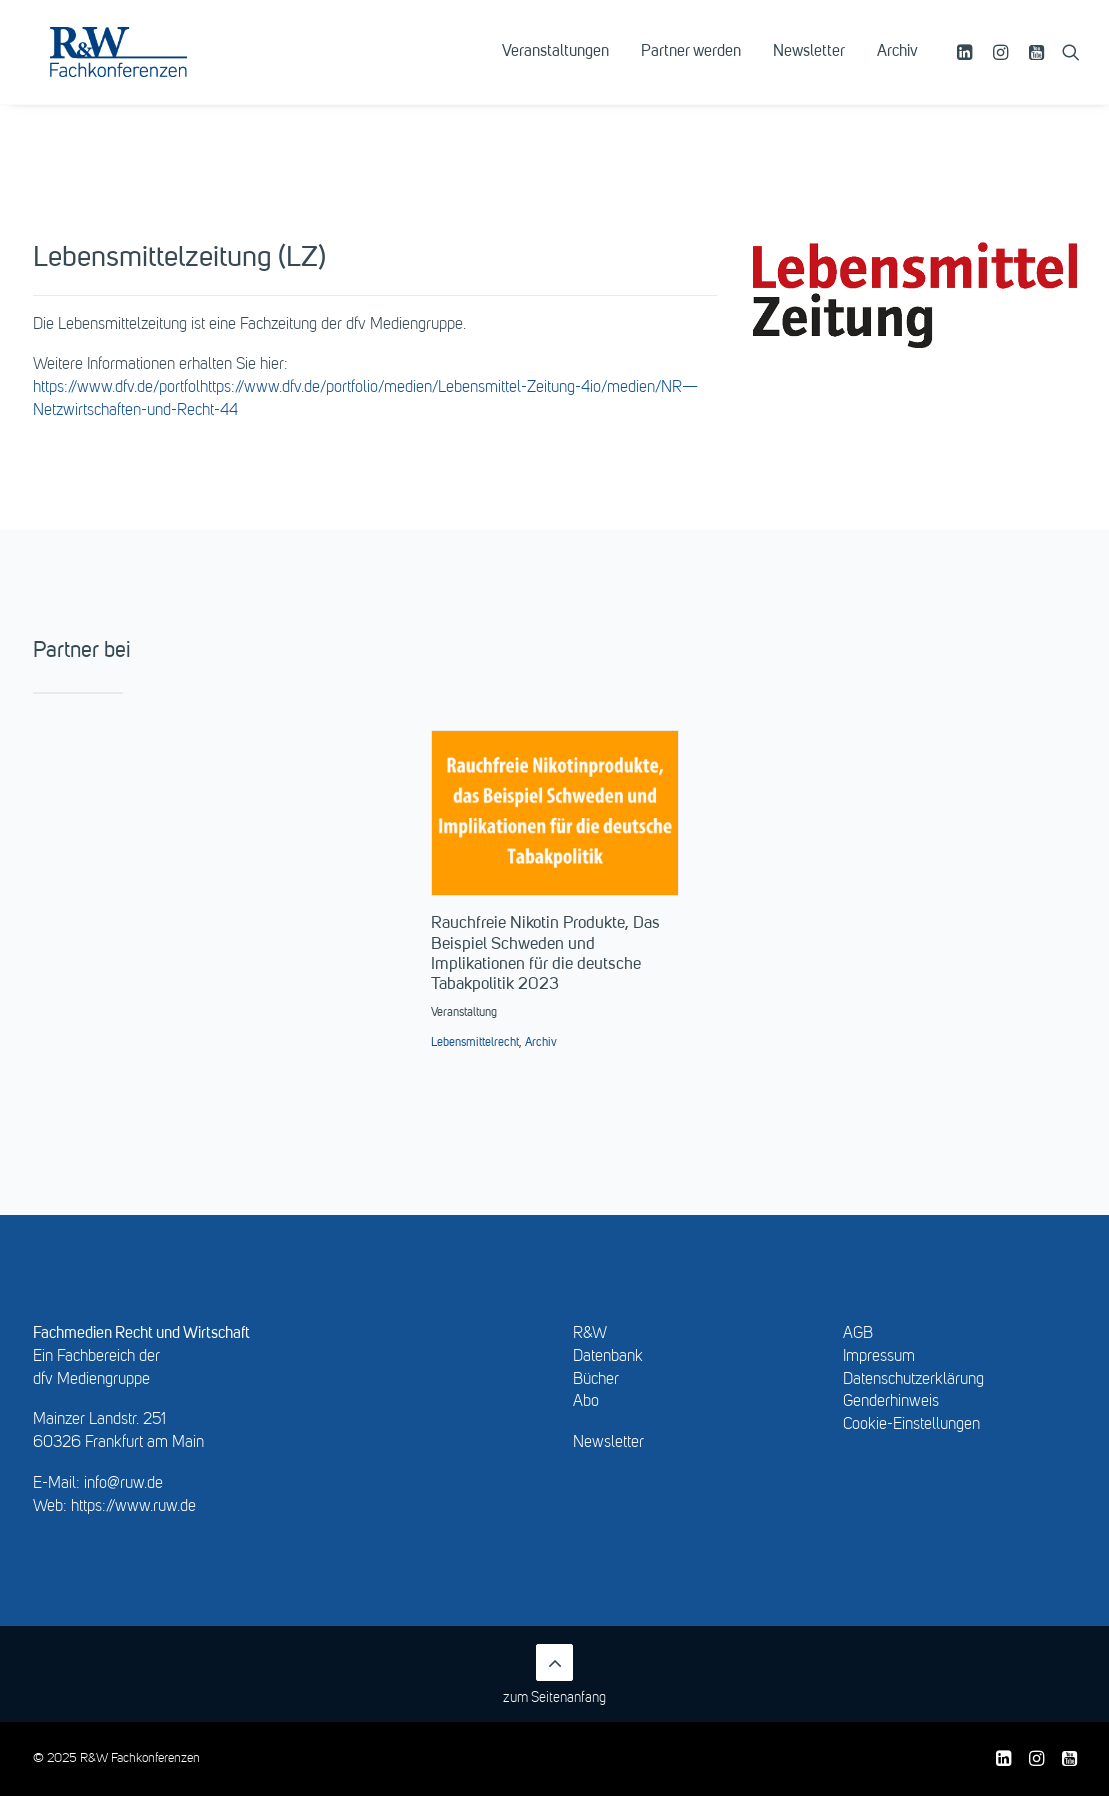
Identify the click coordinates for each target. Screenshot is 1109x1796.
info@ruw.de (123, 1484)
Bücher (596, 1380)
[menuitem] (555, 67)
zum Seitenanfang (554, 1674)
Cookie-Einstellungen (911, 1425)
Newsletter (809, 67)
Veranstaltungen (555, 67)
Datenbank (608, 1357)
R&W (590, 1334)
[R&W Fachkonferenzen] (144, 67)
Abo (586, 1402)
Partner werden (691, 67)
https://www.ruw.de (133, 1507)
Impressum (879, 1357)
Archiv (897, 67)
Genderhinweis (891, 1402)
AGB (858, 1334)
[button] (967, 67)
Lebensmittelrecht (475, 1043)
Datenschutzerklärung (913, 1380)
